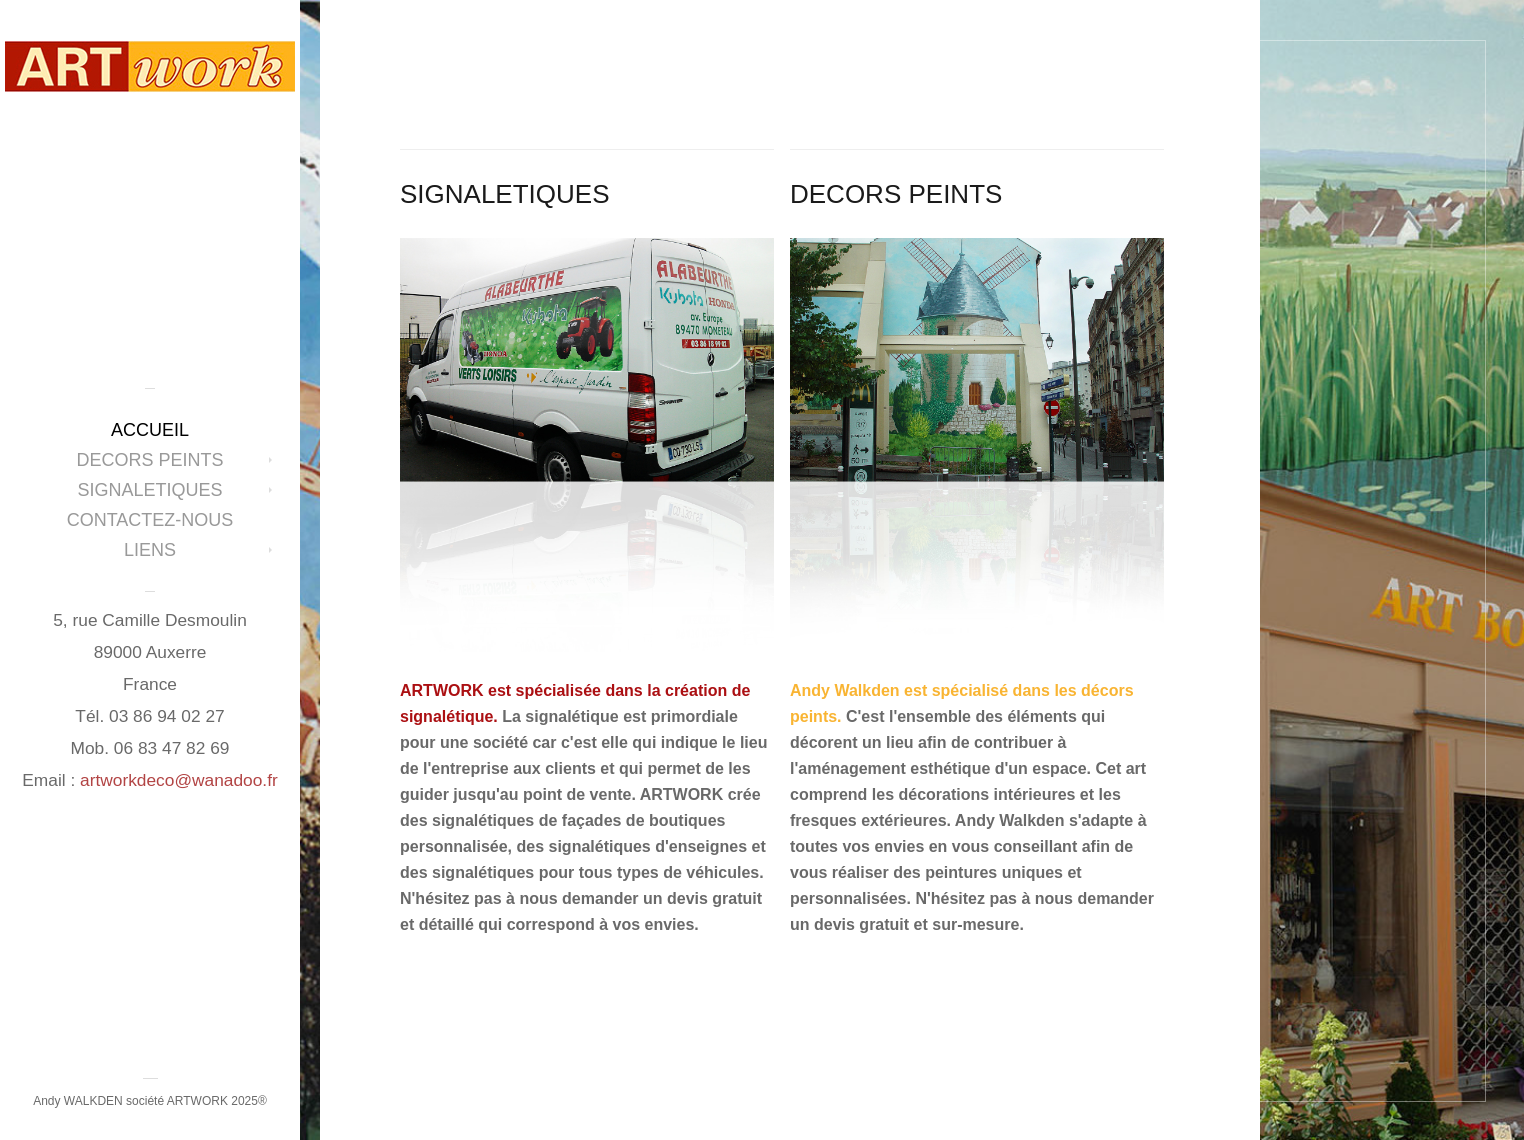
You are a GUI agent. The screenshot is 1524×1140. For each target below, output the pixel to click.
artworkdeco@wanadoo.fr (179, 780)
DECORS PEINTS (149, 460)
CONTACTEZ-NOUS (150, 520)
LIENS (150, 550)
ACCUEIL (150, 430)
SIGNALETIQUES (149, 490)
